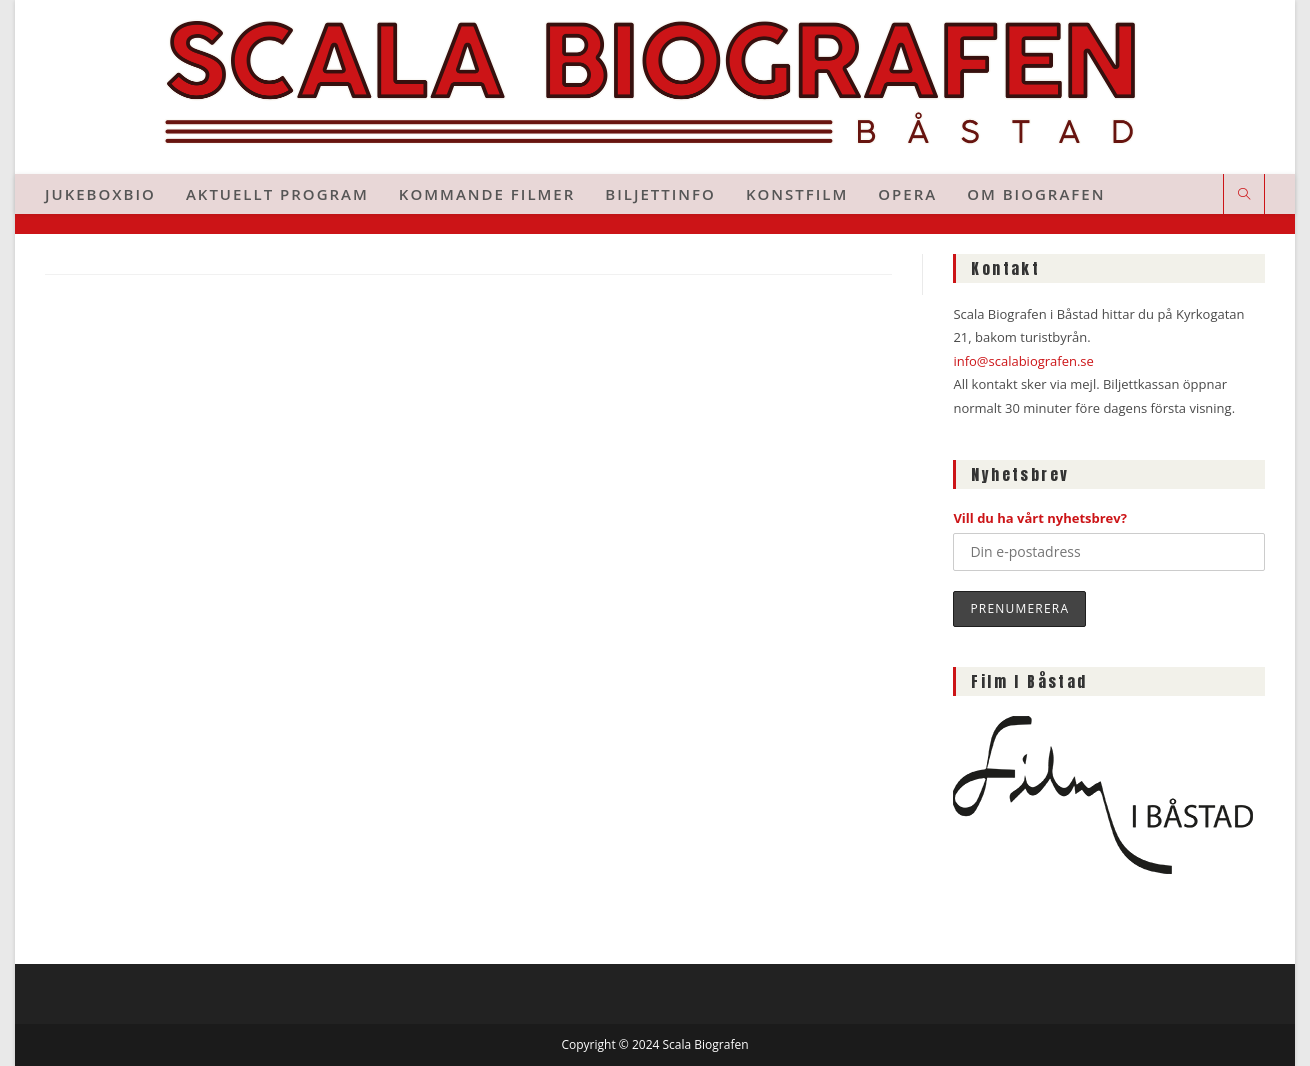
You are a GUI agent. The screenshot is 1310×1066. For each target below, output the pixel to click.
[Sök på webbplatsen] (1244, 195)
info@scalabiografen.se (1023, 361)
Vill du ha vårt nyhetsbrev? (1040, 518)
